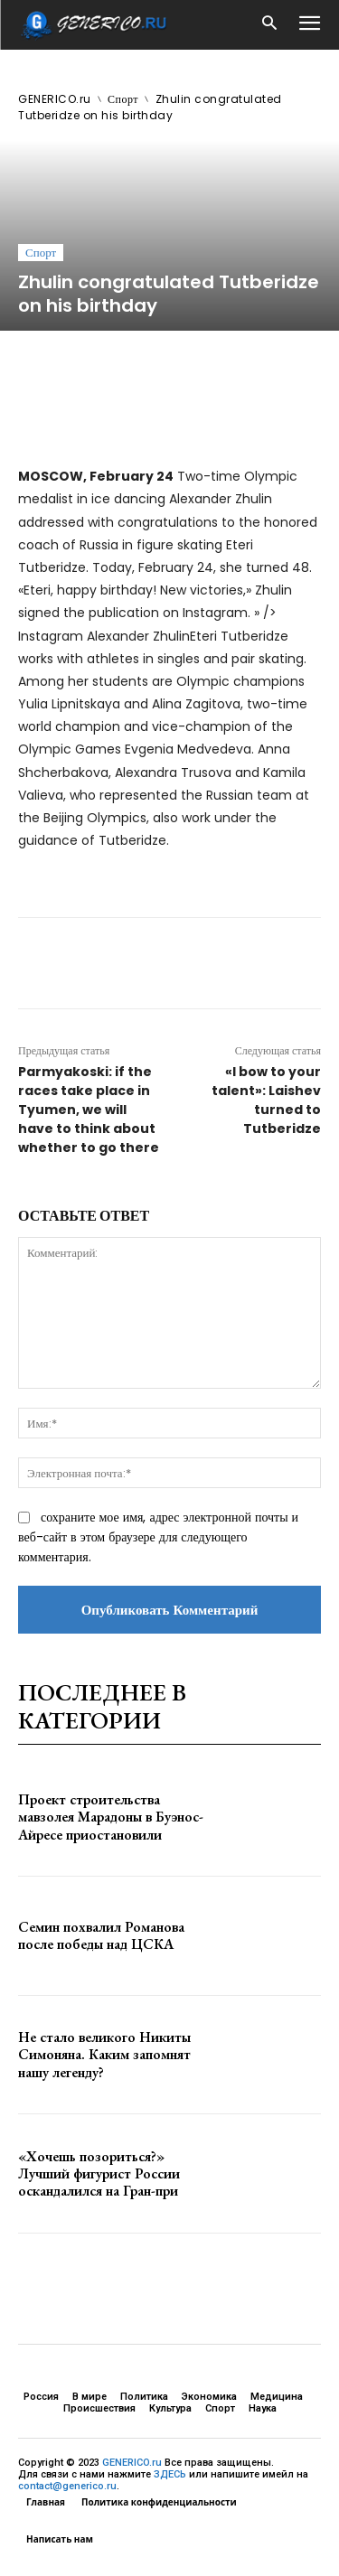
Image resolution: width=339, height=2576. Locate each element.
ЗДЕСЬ (170, 2474)
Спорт (123, 99)
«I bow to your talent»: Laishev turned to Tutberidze (266, 1100)
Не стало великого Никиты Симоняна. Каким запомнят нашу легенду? (104, 2054)
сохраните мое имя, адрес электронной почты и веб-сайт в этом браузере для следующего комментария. (158, 1537)
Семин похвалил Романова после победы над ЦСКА (101, 1935)
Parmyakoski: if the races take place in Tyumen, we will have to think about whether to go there (88, 1110)
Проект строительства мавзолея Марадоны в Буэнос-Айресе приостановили (110, 1816)
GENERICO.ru (54, 99)
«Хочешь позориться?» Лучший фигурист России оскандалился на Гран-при (99, 2173)
